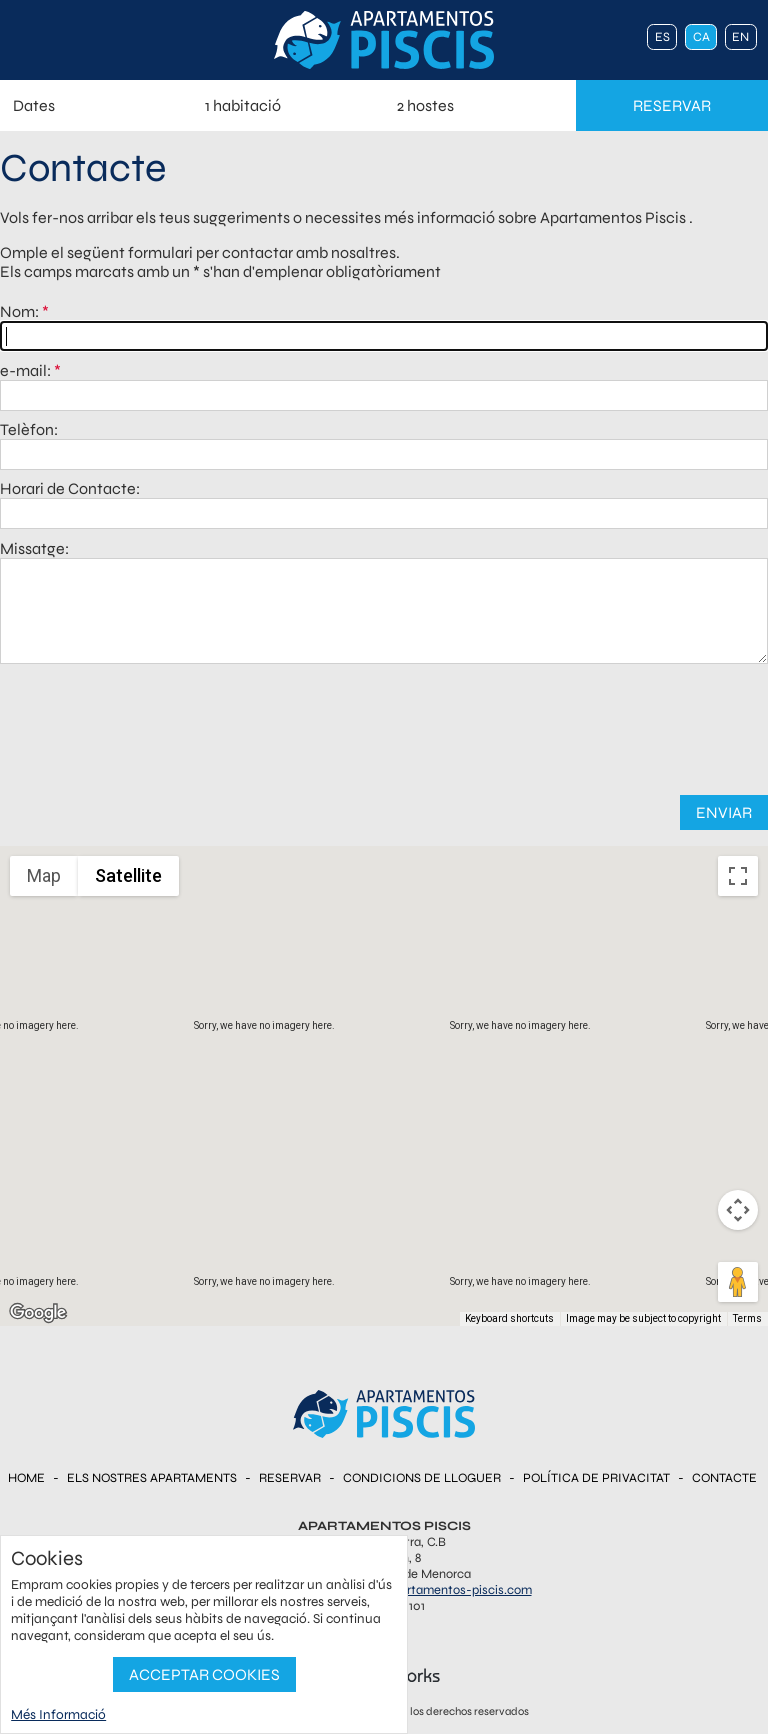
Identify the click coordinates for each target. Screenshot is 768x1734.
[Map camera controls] (738, 1210)
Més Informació (58, 1714)
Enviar (724, 812)
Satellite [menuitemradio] (128, 875)
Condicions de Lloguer (422, 1478)
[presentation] (384, 724)
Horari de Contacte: (70, 488)
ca (701, 37)
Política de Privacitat (596, 1478)
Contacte (724, 1478)
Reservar (290, 1478)
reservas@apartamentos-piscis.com (430, 1590)
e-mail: (25, 370)
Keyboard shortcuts (509, 1318)
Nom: (19, 311)
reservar (672, 105)
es (662, 37)
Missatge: (34, 548)
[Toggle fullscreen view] (738, 876)
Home (26, 1478)
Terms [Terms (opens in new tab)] (747, 1318)
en (740, 37)
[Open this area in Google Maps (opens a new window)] (38, 1313)
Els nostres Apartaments (152, 1478)
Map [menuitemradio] (44, 875)
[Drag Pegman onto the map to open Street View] (738, 1282)
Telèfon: (29, 429)
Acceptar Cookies (204, 1674)
